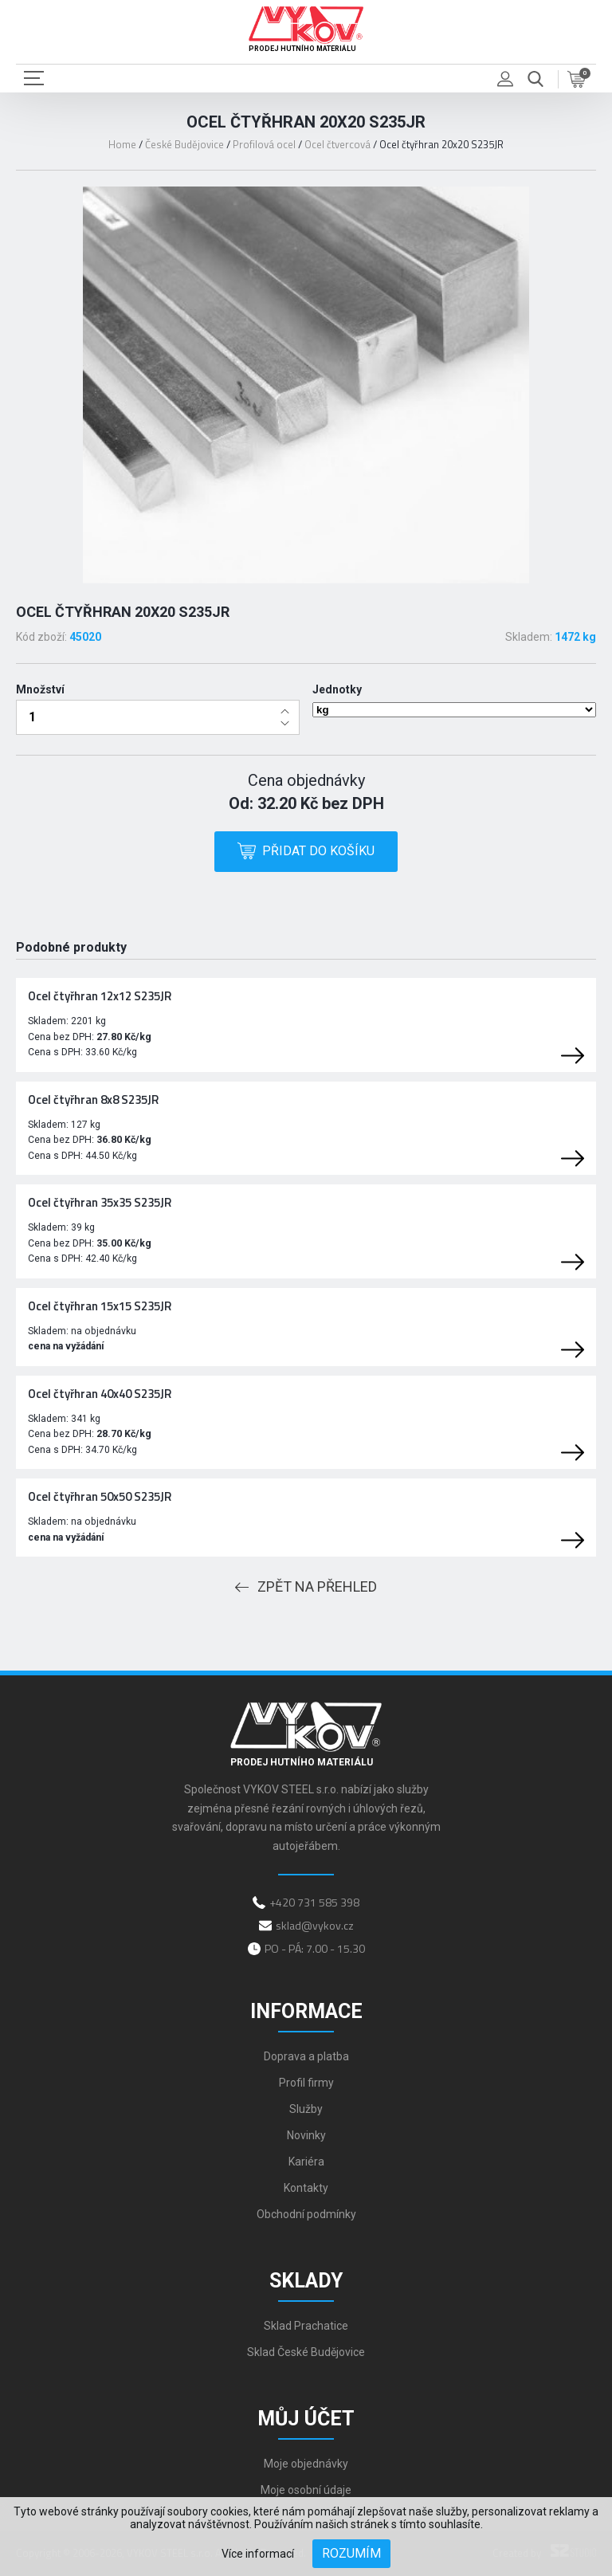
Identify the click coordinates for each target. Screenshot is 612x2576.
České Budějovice (184, 144)
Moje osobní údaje (306, 2490)
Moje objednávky (306, 2463)
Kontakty (306, 2187)
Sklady (306, 2280)
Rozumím (351, 2553)
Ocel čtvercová (337, 144)
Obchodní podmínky (306, 2214)
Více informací (258, 2553)
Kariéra (306, 2161)
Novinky (306, 2135)
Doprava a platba (306, 2056)
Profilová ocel (264, 144)
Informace (306, 2011)
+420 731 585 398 (314, 1902)
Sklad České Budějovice (306, 2352)
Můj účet (306, 2418)
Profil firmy (306, 2082)
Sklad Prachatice (306, 2325)
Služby (306, 2109)
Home (122, 144)
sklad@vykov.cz (315, 1925)
